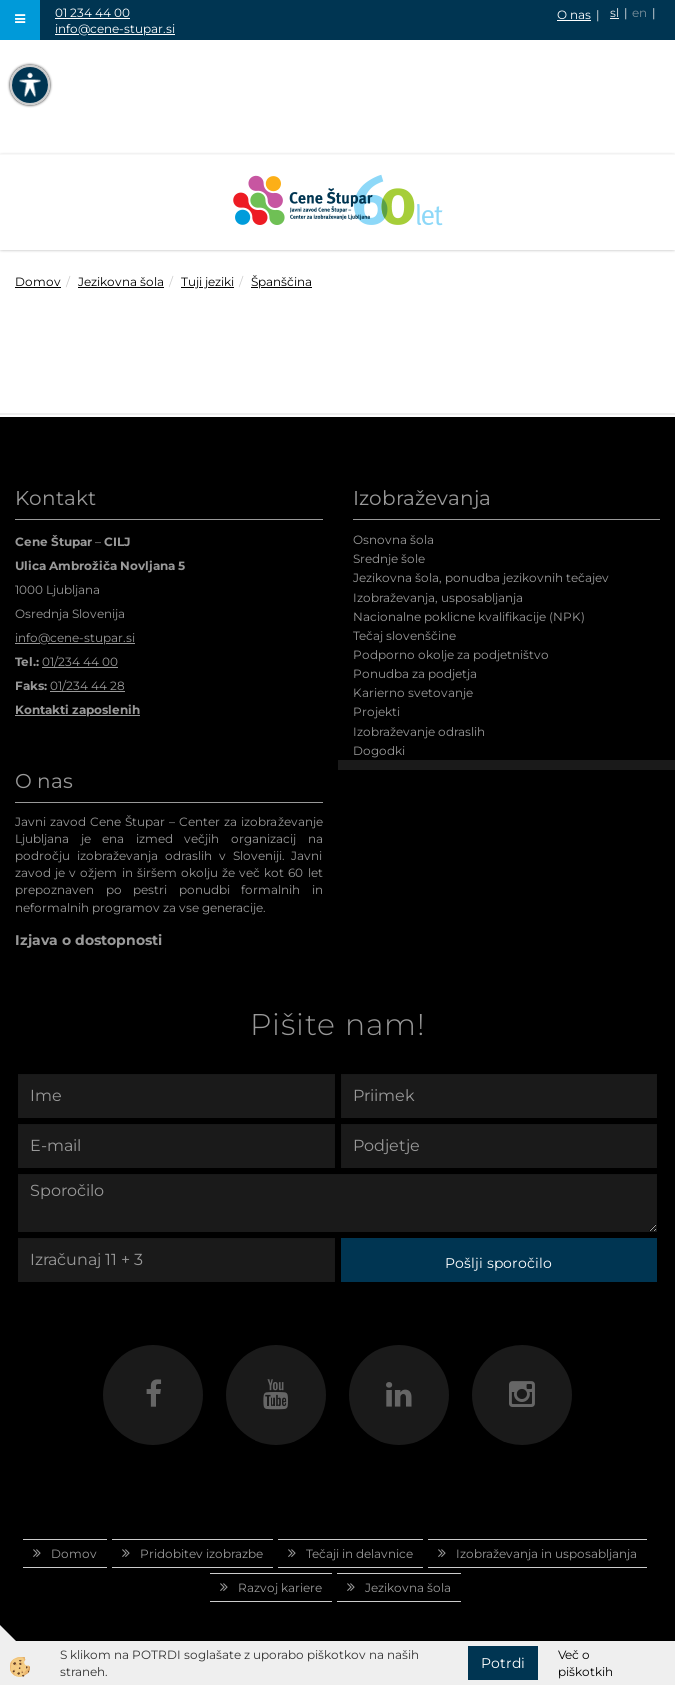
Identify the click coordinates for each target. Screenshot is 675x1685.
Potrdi (503, 1663)
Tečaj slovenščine (404, 635)
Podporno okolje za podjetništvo (451, 654)
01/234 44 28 (87, 685)
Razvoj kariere (280, 1587)
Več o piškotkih (585, 1663)
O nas (574, 14)
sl (614, 12)
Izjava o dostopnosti (88, 940)
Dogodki (379, 750)
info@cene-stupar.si (115, 28)
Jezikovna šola (121, 281)
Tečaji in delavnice (359, 1553)
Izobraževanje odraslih (419, 731)
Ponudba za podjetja (415, 673)
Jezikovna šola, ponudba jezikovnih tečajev (481, 577)
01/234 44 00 (80, 661)
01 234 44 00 (92, 12)
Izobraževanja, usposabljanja (438, 597)
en (639, 12)
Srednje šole (389, 558)
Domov (38, 281)
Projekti (376, 711)
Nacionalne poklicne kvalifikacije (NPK (467, 616)
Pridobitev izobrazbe (201, 1553)
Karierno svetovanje (413, 692)
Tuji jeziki (207, 281)
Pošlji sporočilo (498, 1263)
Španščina (281, 281)
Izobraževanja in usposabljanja (546, 1553)
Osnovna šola (393, 539)
